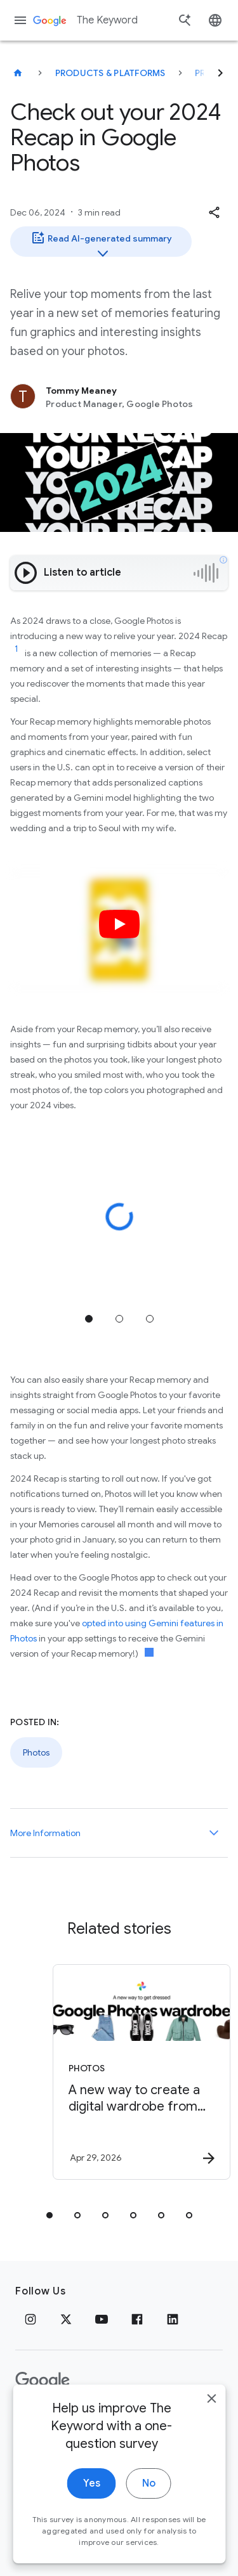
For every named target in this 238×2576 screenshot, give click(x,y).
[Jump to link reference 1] (16, 649)
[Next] (220, 73)
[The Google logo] (42, 2381)
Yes (91, 2500)
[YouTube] (101, 2319)
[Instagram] (30, 2319)
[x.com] (66, 2319)
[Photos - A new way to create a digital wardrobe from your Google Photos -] (141, 2072)
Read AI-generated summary (101, 243)
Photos (36, 1752)
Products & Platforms (110, 73)
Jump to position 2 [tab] (119, 1319)
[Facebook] (137, 2319)
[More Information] (214, 1833)
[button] (214, 212)
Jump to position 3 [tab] (150, 1319)
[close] (211, 2415)
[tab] (49, 2215)
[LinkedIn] (172, 2319)
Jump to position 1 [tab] (89, 1319)
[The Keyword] (18, 73)
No (148, 2500)
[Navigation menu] (20, 20)
